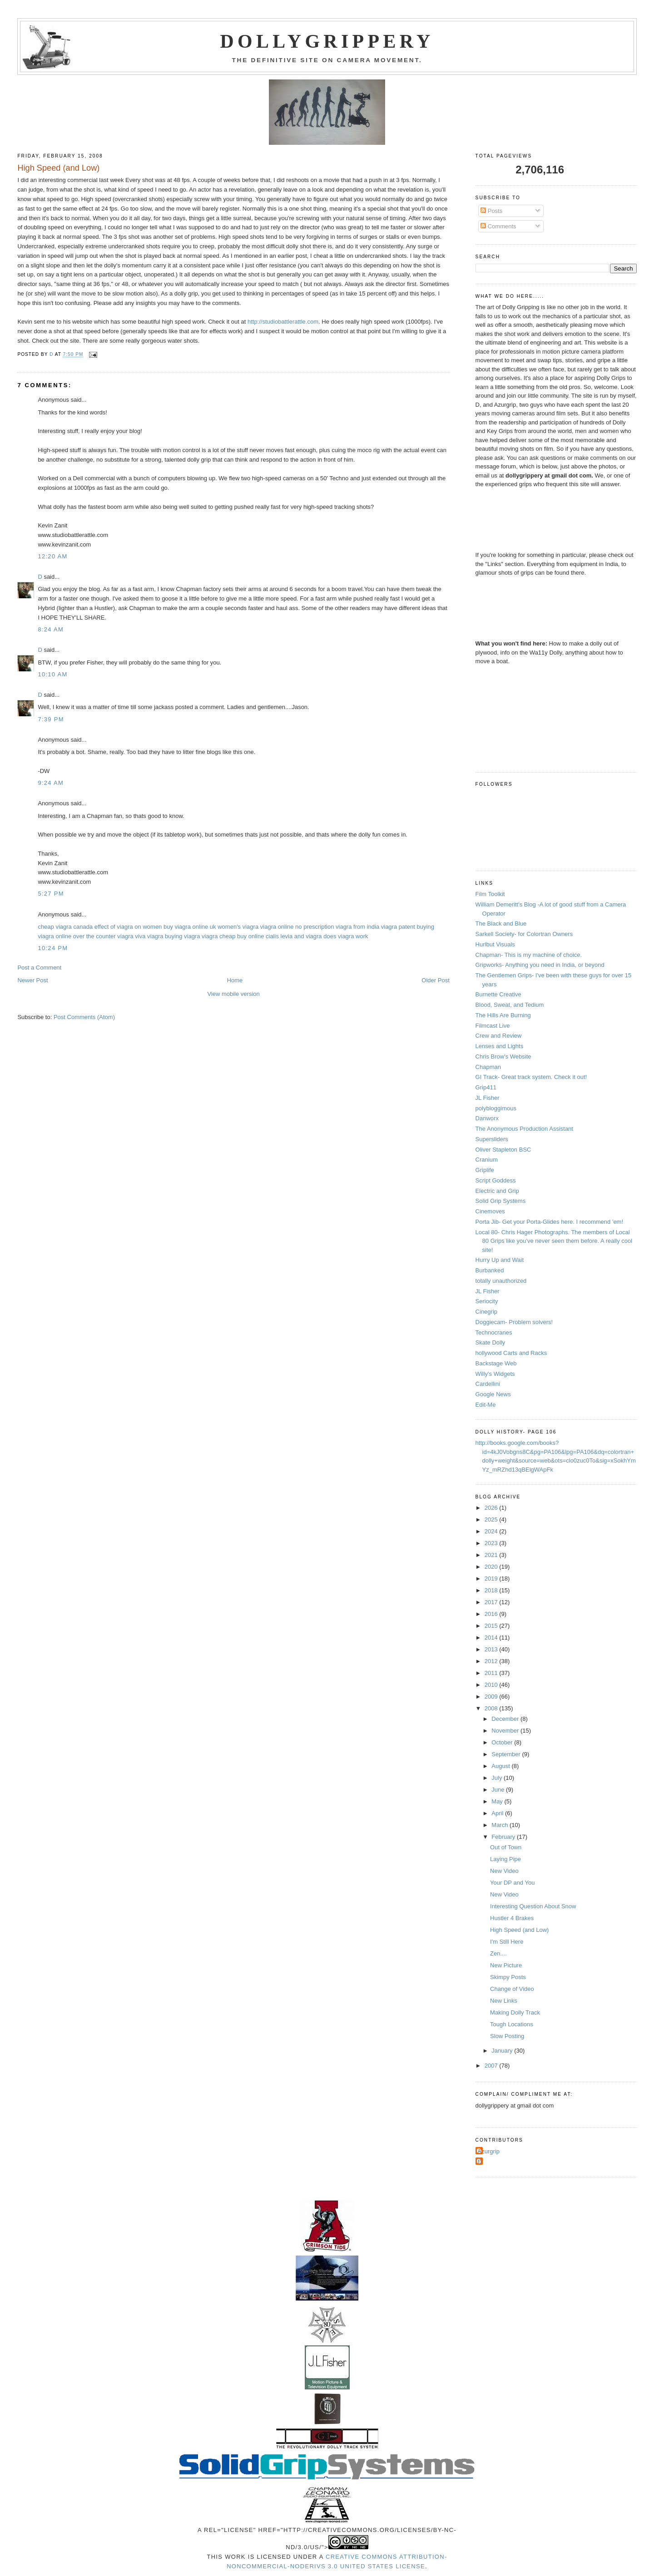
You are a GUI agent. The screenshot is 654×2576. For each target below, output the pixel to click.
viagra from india (357, 926)
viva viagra (149, 936)
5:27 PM (51, 893)
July (497, 1777)
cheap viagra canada (65, 926)
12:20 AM (52, 556)
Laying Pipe (505, 1859)
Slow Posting (507, 2036)
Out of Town (505, 1847)
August (501, 1766)
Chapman (488, 1067)
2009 (492, 1696)
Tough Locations (511, 2024)
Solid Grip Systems (501, 1200)
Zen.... (498, 1953)
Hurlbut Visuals (495, 944)
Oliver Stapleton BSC (503, 1149)
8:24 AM (51, 629)
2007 (492, 2065)
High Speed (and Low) (519, 1929)
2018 (492, 1590)
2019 (492, 1578)
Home (235, 980)
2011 (492, 1673)
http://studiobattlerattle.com (283, 321)
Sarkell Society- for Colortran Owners (524, 934)
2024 (492, 1531)
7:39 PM (51, 719)
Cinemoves (490, 1211)
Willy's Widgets (495, 1373)
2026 (492, 1507)
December (505, 1718)
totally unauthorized (501, 1280)
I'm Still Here (506, 1941)
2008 (492, 1708)
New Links (503, 2000)
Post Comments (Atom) (84, 1017)
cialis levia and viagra (294, 936)
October (502, 1742)
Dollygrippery (327, 41)
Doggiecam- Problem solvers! (514, 1322)
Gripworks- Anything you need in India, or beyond (540, 964)
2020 (492, 1566)
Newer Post (32, 980)
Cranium (487, 1159)
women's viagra (238, 926)
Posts (491, 210)
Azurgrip (489, 2151)
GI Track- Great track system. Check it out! (531, 1077)
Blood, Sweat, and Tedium (510, 1004)
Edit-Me (486, 1404)
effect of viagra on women (128, 926)
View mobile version (233, 993)
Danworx (487, 1118)
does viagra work (345, 936)
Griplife (485, 1170)
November (505, 1730)
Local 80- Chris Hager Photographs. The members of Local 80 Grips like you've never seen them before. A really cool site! (554, 1241)
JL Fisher (488, 1097)
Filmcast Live (493, 1025)
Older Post (435, 980)
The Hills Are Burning (503, 1015)
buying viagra (182, 936)
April (498, 1813)
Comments (498, 226)
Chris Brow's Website (503, 1056)
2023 (492, 1543)
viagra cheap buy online (233, 936)
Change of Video (512, 1988)
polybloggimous (496, 1108)
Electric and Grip (497, 1190)
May (497, 1801)
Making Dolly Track (515, 2012)
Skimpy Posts (508, 1977)
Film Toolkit (490, 894)
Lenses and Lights (500, 1046)
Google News (493, 1394)
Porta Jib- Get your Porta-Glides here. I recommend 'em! (549, 1221)
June (498, 1789)
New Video (504, 1870)
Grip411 (486, 1087)
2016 (492, 1614)
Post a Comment (39, 967)
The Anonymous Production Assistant (524, 1128)
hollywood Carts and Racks (511, 1353)
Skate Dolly (490, 1342)
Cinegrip (486, 1311)
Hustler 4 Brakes (512, 1918)
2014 (492, 1637)
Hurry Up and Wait (500, 1259)
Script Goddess (496, 1180)
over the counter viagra (103, 936)
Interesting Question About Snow (533, 1906)
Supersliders (492, 1139)
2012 (492, 1661)
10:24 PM (53, 948)
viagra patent (398, 926)
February (504, 1836)
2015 (492, 1625)
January (502, 2050)
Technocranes (494, 1332)
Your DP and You (512, 1882)
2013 (492, 1649)
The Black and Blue (501, 923)
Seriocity (487, 1301)
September (506, 1754)
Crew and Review (499, 1035)
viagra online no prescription (297, 926)
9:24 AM (51, 782)
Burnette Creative (498, 994)
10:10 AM (52, 674)
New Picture (506, 1965)
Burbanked (490, 1270)
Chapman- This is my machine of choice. (529, 954)
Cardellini (488, 1383)
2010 (492, 1684)
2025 (492, 1519)
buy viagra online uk (190, 926)
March (500, 1825)
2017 (492, 1602)
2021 (492, 1555)
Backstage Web (496, 1363)
